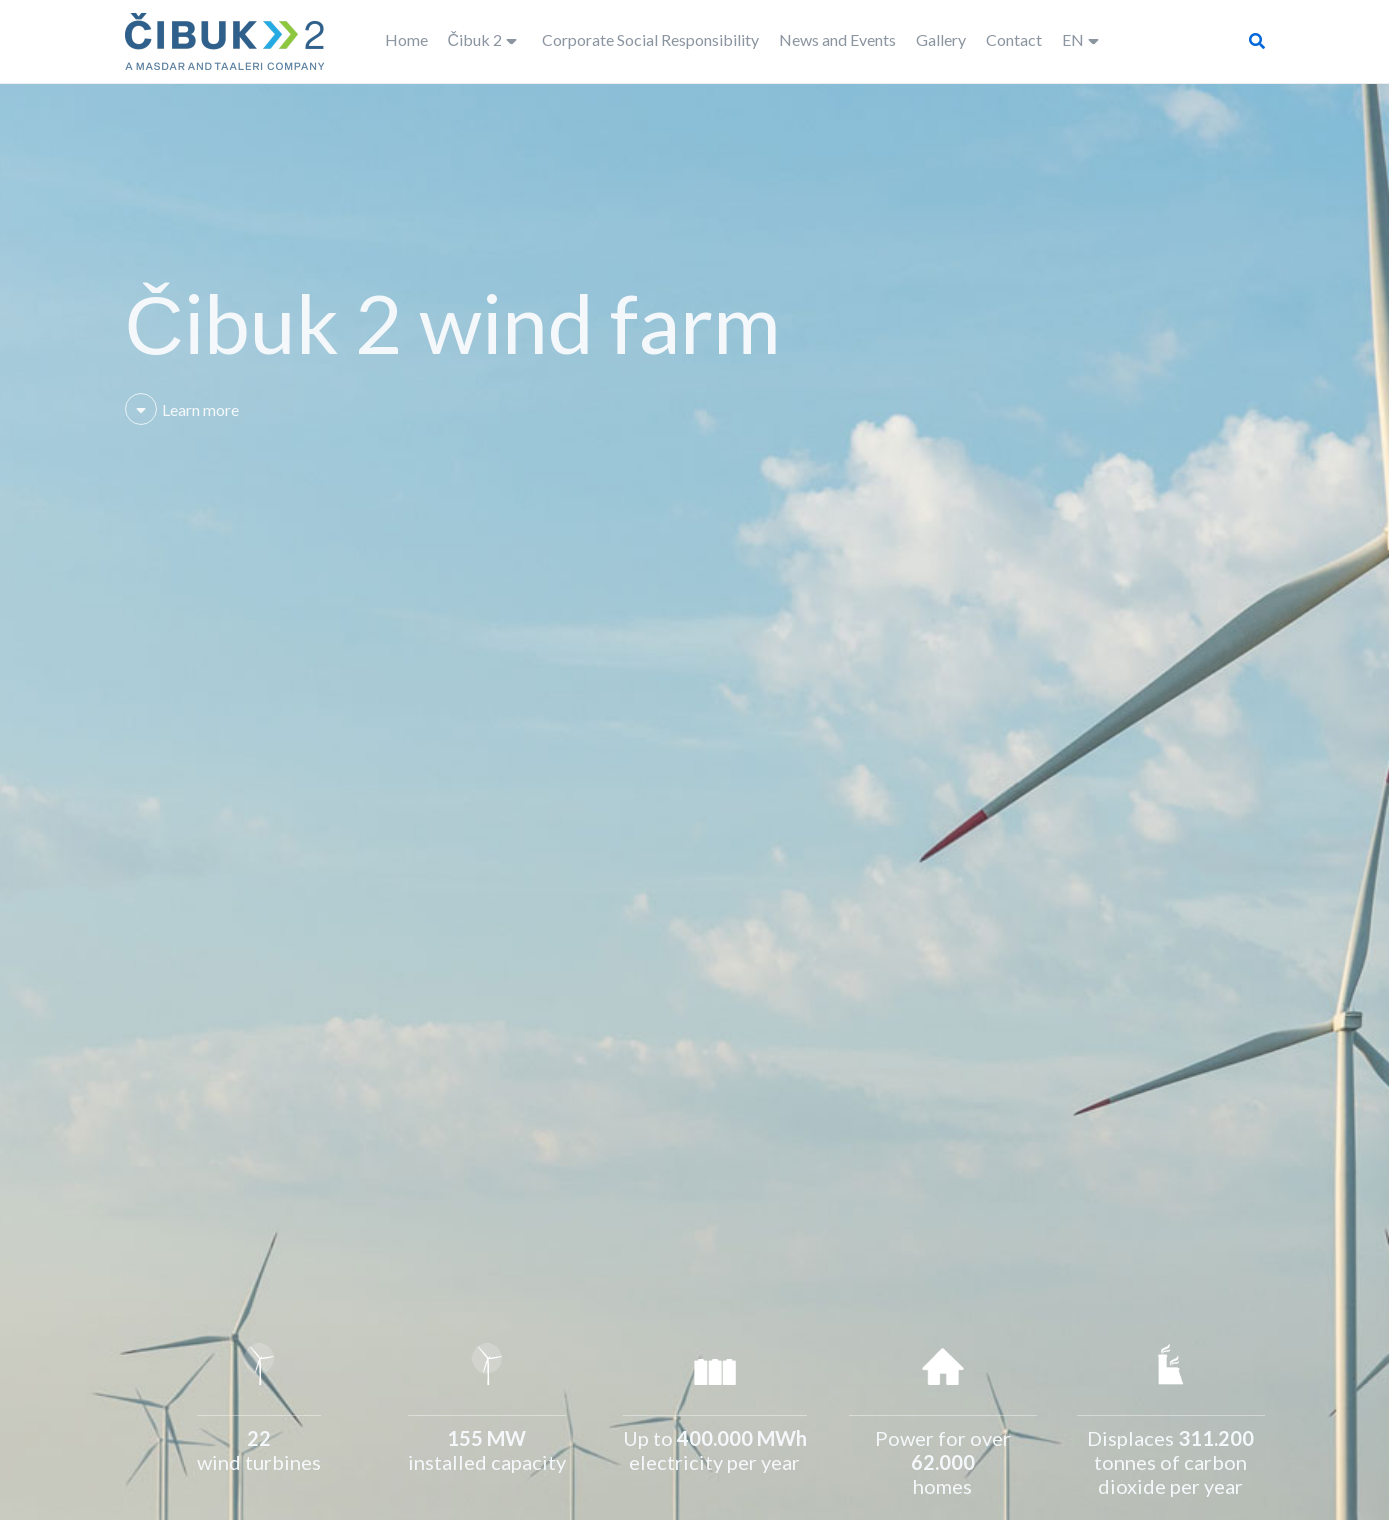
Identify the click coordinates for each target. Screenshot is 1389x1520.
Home (406, 39)
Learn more (182, 409)
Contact (1014, 39)
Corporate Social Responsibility (650, 39)
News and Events (837, 39)
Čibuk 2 (475, 39)
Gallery (941, 39)
